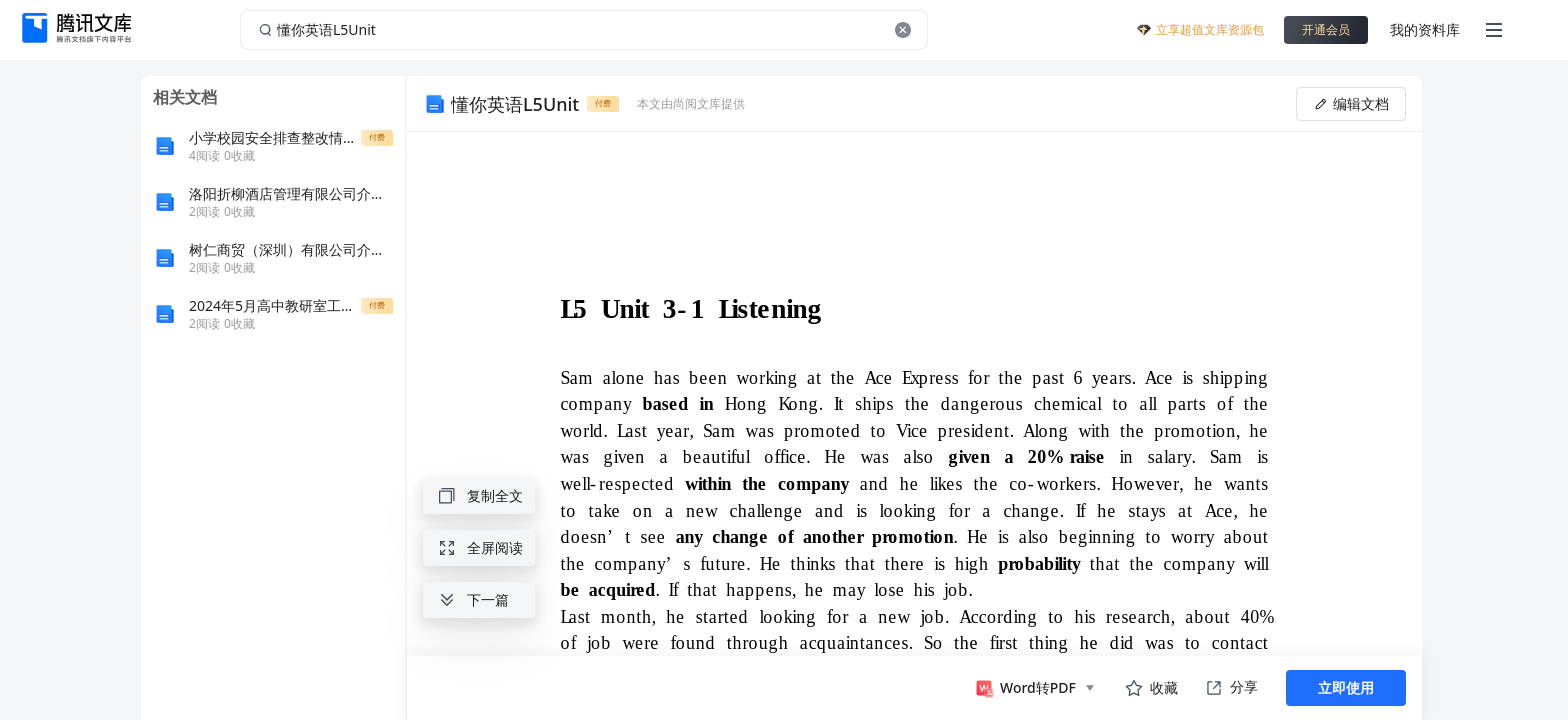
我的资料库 (1425, 29)
